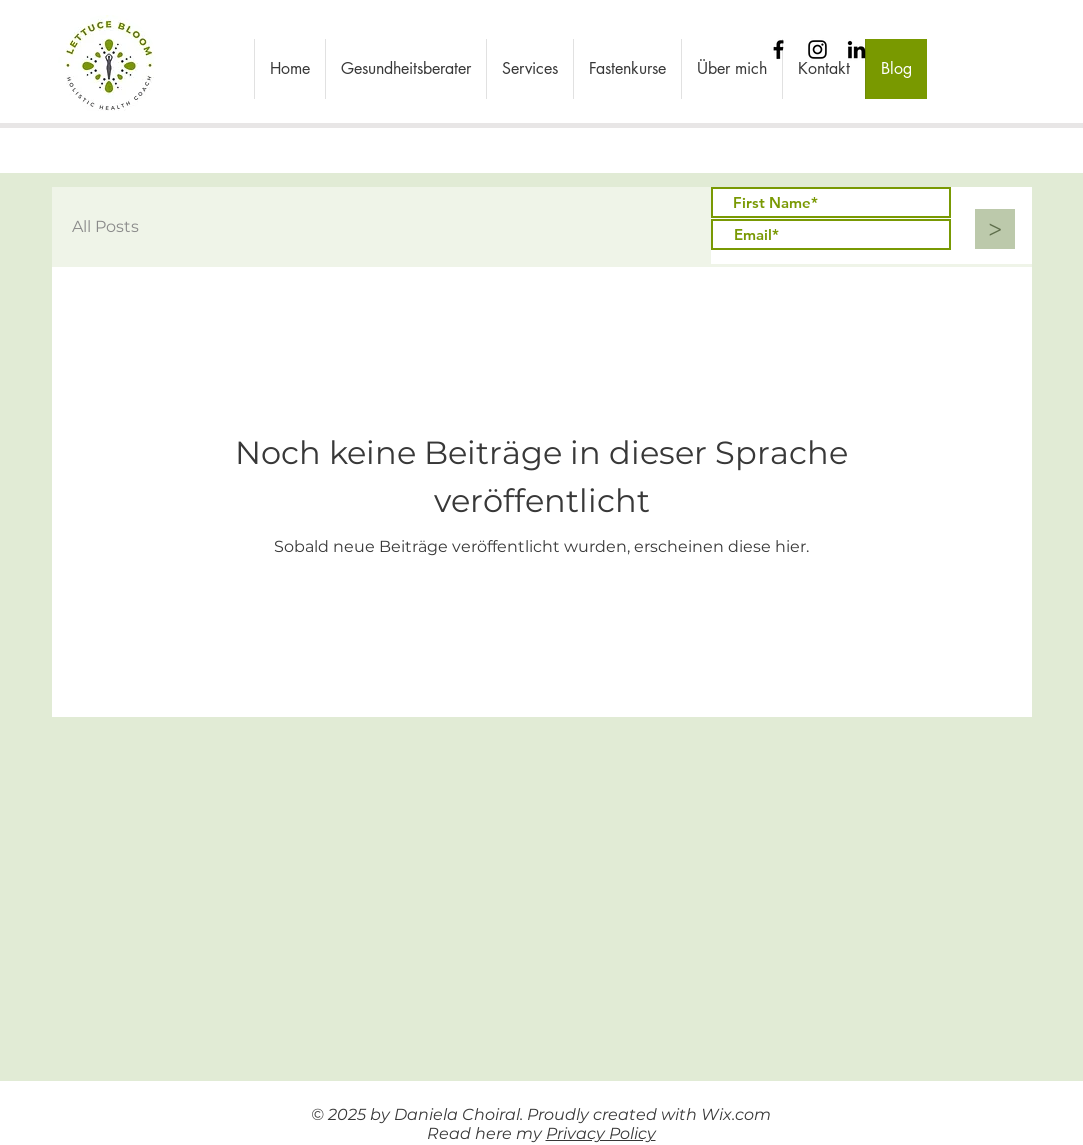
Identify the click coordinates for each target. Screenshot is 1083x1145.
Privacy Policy (601, 1133)
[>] (995, 229)
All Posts (105, 226)
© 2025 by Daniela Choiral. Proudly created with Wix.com (541, 1114)
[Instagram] (817, 49)
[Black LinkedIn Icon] (856, 49)
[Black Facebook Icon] (778, 49)
